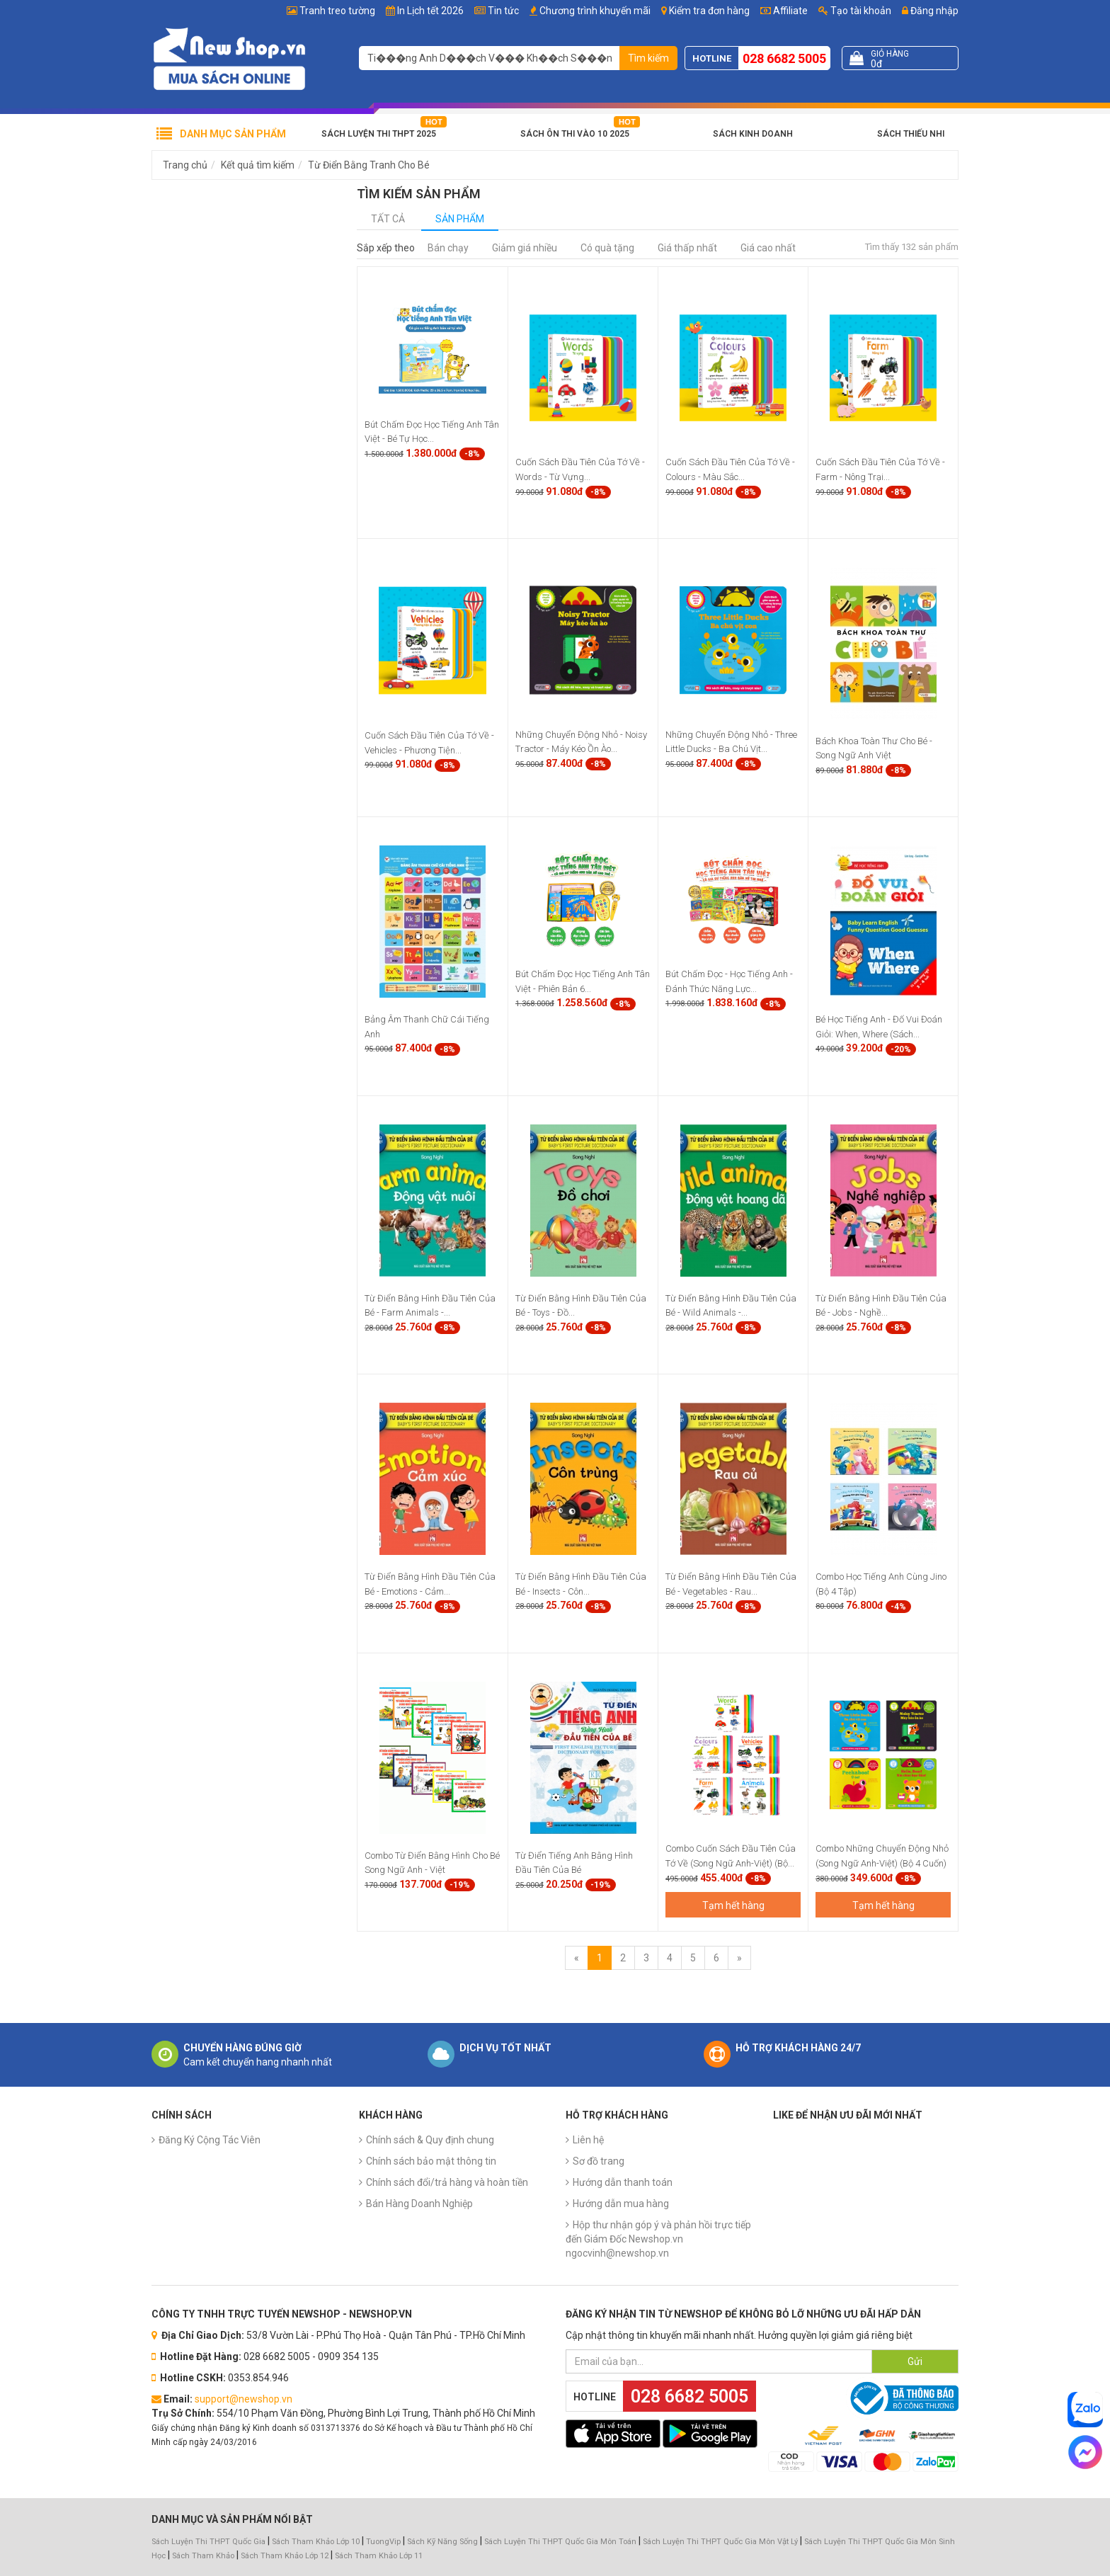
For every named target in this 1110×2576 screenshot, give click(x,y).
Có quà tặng (607, 247)
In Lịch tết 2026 (430, 10)
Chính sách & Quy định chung (430, 2139)
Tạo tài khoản (854, 10)
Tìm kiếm (648, 58)
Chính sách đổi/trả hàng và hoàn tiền (447, 2182)
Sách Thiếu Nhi (910, 134)
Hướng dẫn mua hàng (621, 2203)
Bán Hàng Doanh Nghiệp (419, 2203)
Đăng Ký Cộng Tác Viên (210, 2139)
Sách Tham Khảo (203, 2555)
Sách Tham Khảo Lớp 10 (316, 2541)
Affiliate (784, 10)
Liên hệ (588, 2139)
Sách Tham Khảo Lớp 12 (286, 2555)
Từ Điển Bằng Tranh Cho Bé (369, 165)
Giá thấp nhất (687, 247)
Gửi (915, 2361)
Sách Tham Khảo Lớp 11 (379, 2555)
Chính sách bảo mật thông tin (431, 2161)
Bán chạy (448, 247)
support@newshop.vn (243, 2399)
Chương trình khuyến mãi (595, 10)
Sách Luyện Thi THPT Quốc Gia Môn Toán (560, 2541)
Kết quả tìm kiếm (257, 165)
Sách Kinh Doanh (753, 134)
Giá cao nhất (768, 247)
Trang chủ (185, 165)
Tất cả (388, 218)
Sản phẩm (459, 218)
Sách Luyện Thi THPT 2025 (378, 134)
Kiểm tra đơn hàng (709, 10)
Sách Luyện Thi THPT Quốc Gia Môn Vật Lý (720, 2541)
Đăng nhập (930, 10)
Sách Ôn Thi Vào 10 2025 (574, 134)
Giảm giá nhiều (524, 247)
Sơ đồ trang (598, 2161)
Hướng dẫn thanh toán (623, 2182)
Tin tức (503, 10)
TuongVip (383, 2541)
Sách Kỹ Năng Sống (442, 2541)
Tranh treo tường (337, 10)
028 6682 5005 (784, 58)
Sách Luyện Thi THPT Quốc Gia (208, 2541)
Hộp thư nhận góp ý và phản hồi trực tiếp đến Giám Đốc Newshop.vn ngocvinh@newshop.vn (658, 2239)
